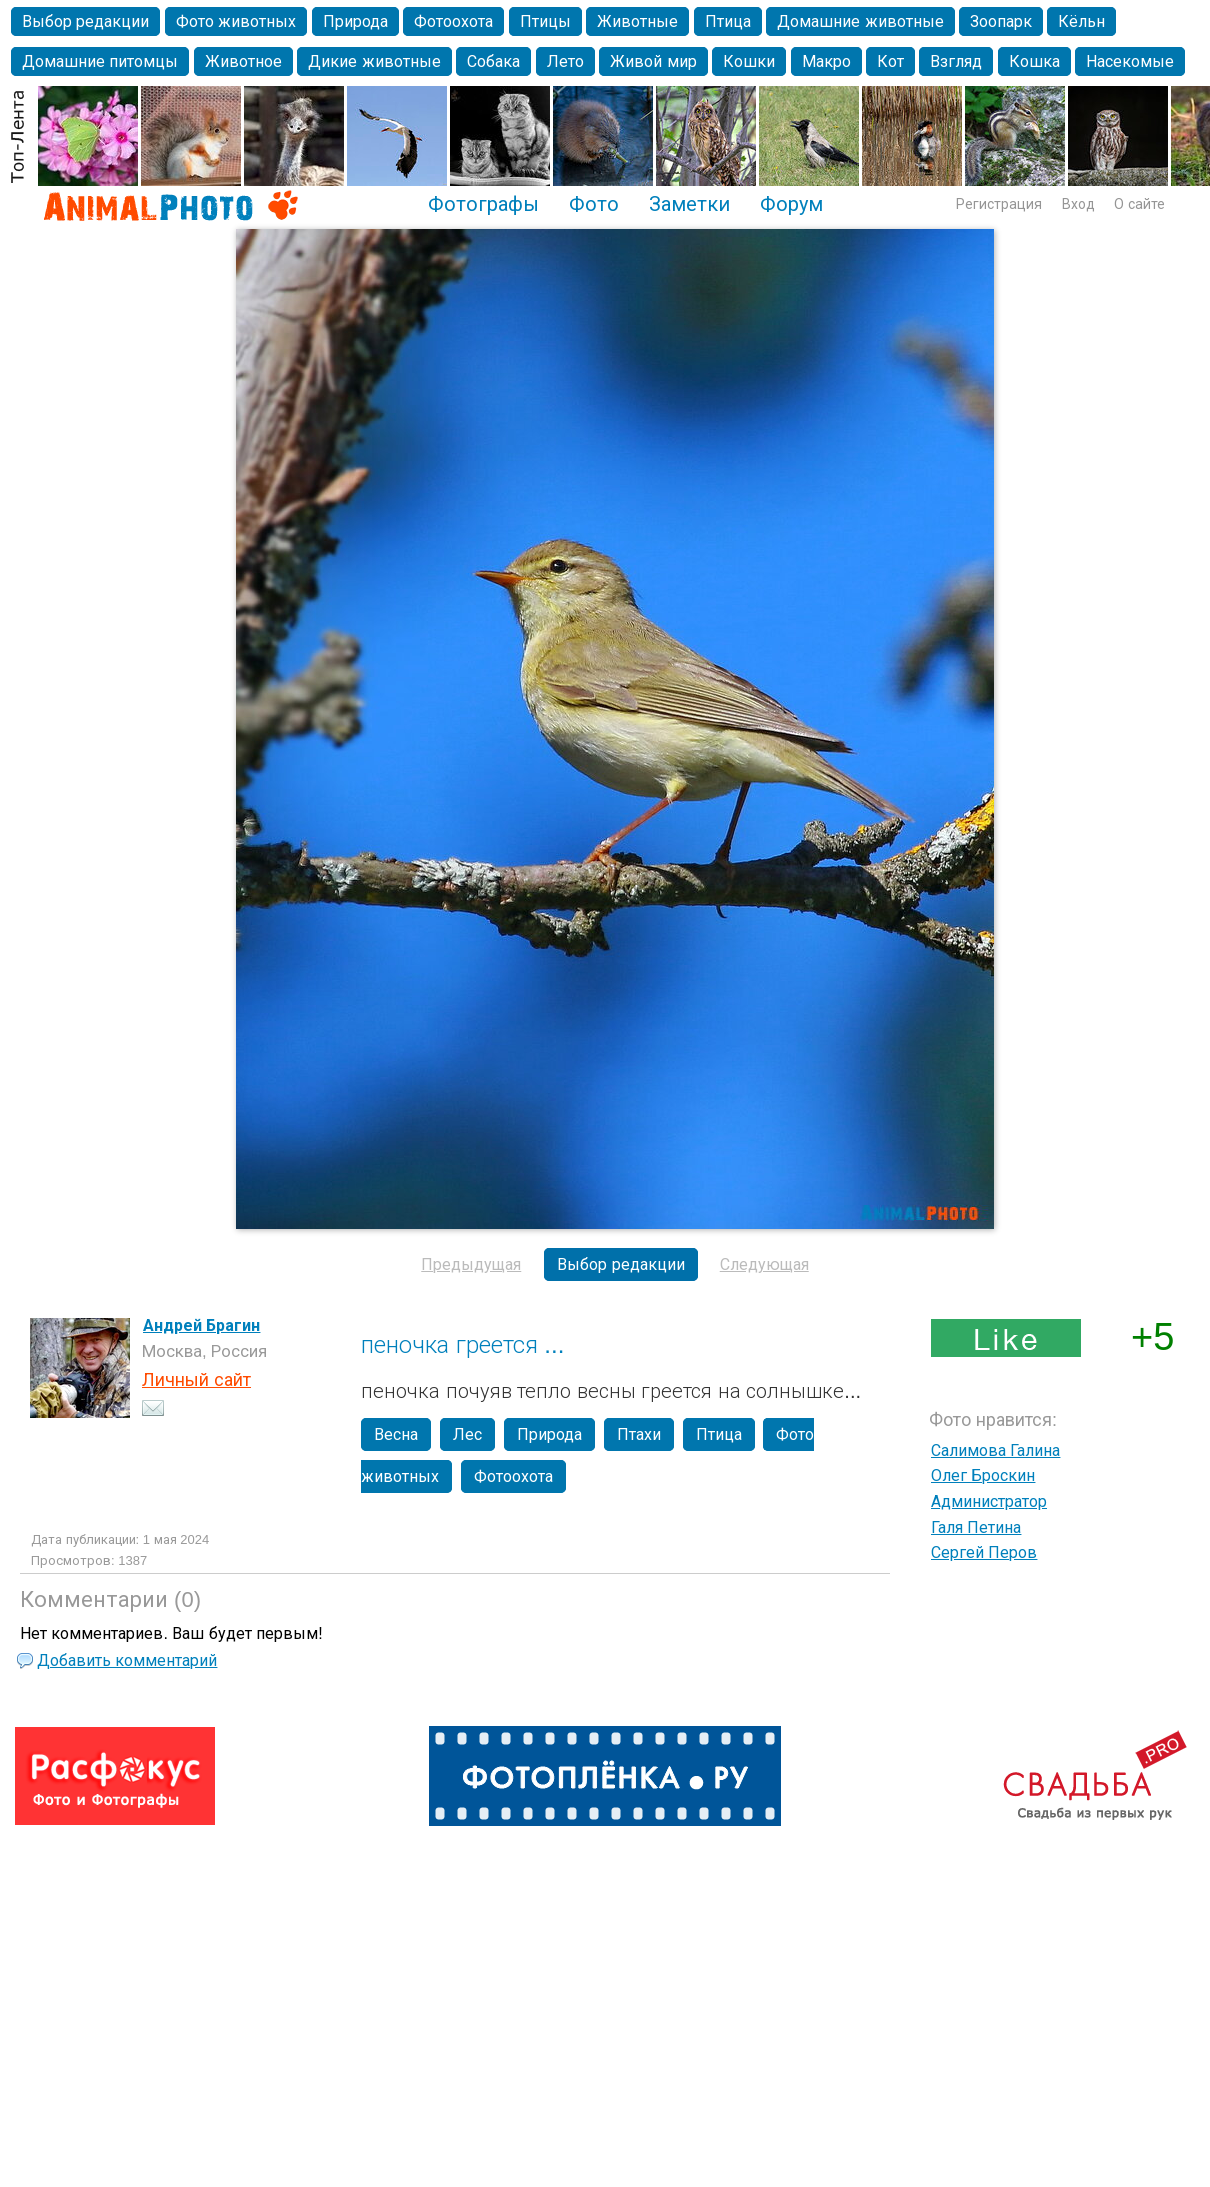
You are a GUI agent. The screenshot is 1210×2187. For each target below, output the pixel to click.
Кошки (749, 61)
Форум (791, 204)
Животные (637, 21)
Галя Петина (976, 1527)
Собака (493, 61)
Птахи (639, 1434)
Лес (467, 1434)
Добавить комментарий (127, 1660)
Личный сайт (196, 1380)
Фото (594, 204)
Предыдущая (471, 1264)
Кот (890, 61)
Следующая (764, 1264)
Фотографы (483, 204)
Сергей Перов (984, 1552)
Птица (728, 21)
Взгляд (956, 61)
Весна (396, 1434)
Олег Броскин (983, 1475)
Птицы (545, 21)
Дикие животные (374, 61)
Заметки (689, 204)
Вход (1078, 204)
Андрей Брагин (201, 1325)
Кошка (1034, 61)
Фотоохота (453, 21)
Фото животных (236, 21)
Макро (826, 61)
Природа (355, 21)
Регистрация (999, 204)
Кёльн (1081, 21)
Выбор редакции (85, 21)
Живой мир (653, 61)
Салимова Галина (995, 1450)
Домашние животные (860, 21)
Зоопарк (1001, 21)
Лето (565, 61)
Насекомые (1130, 61)
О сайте (1139, 204)
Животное (243, 61)
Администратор (989, 1501)
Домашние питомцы (100, 61)
